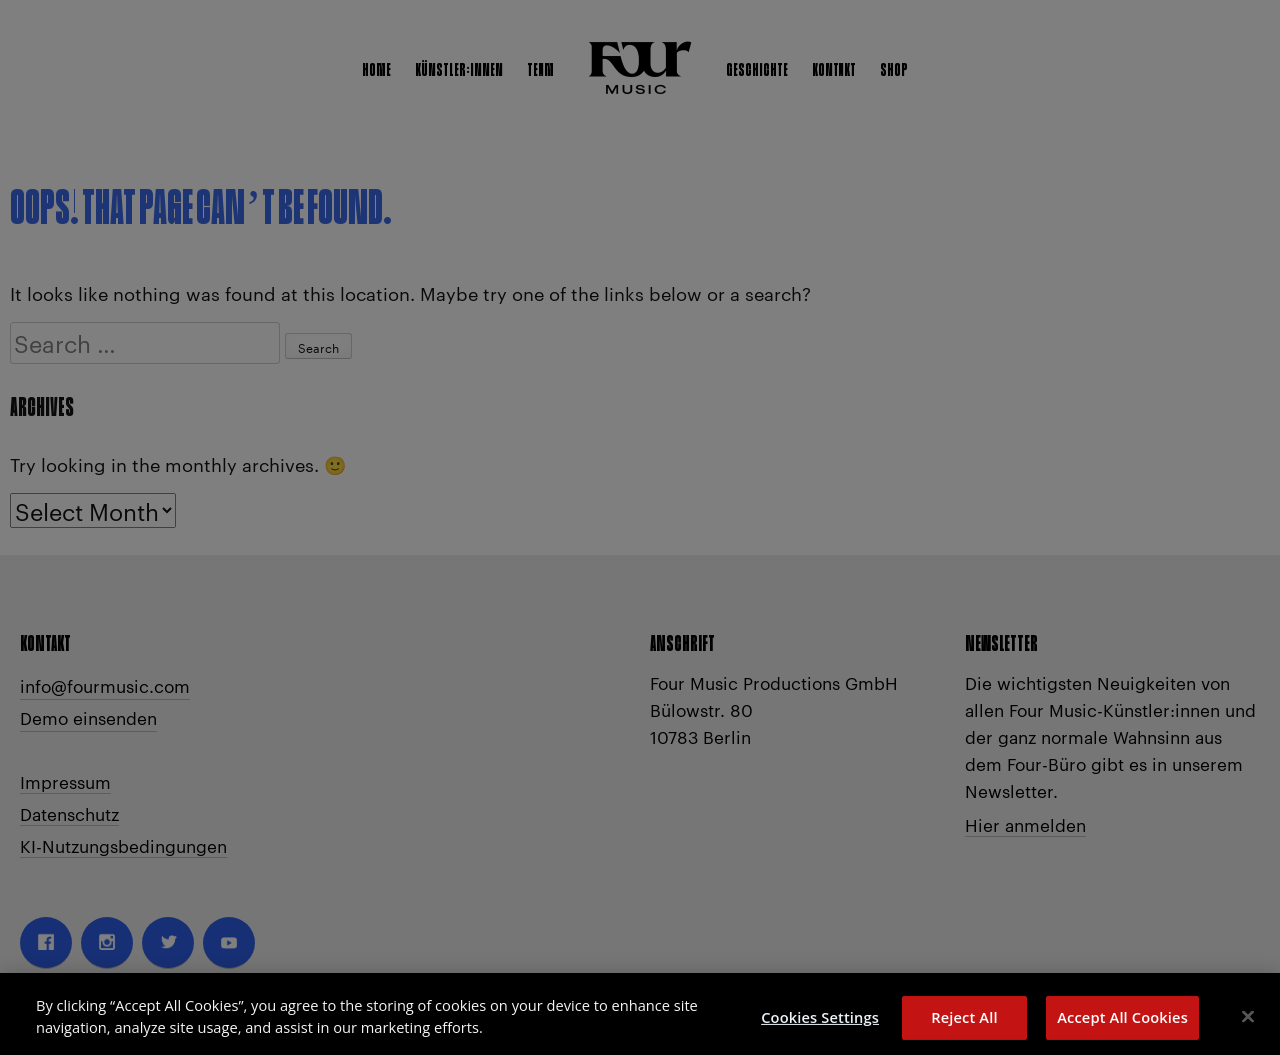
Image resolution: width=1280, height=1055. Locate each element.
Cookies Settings (820, 1024)
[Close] (1248, 1023)
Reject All (964, 1024)
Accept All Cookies (1122, 1024)
